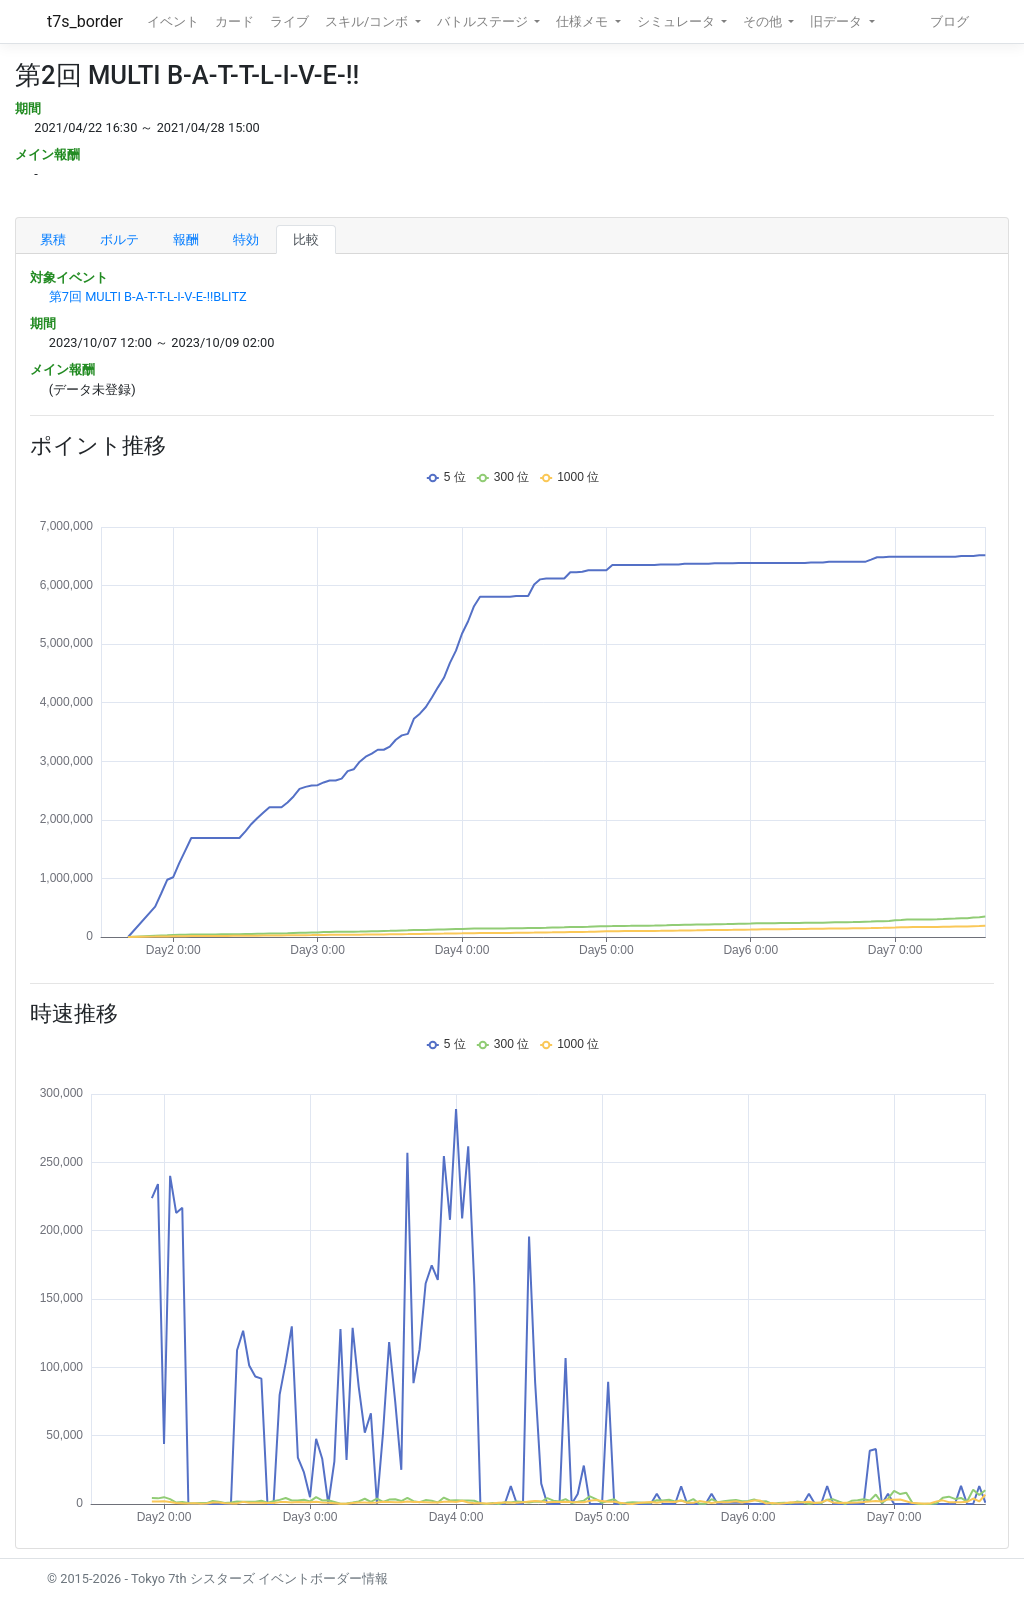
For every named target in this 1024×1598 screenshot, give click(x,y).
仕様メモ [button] (583, 21)
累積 (53, 239)
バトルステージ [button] (484, 21)
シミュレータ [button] (677, 21)
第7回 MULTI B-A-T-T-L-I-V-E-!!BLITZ (148, 296)
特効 (246, 239)
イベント (173, 21)
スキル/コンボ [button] (368, 21)
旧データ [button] (837, 21)
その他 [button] (764, 21)
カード (234, 21)
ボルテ (119, 239)
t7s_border (85, 21)
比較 (306, 239)
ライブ (289, 21)
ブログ (949, 21)
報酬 (186, 239)
